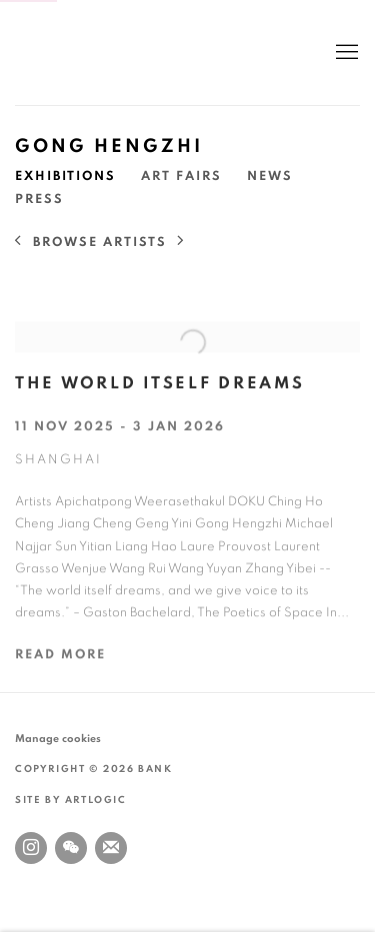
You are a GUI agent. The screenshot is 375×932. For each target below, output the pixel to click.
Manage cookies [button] (58, 738)
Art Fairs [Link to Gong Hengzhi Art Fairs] (181, 176)
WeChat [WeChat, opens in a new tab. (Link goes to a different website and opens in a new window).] (71, 848)
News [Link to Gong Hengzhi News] (270, 176)
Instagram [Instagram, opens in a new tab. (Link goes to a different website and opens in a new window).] (31, 848)
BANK (75, 52)
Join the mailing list (111, 848)
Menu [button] (345, 53)
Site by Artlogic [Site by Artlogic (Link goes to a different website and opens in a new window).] (71, 800)
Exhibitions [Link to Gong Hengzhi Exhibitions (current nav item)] (65, 176)
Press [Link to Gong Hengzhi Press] (39, 199)
